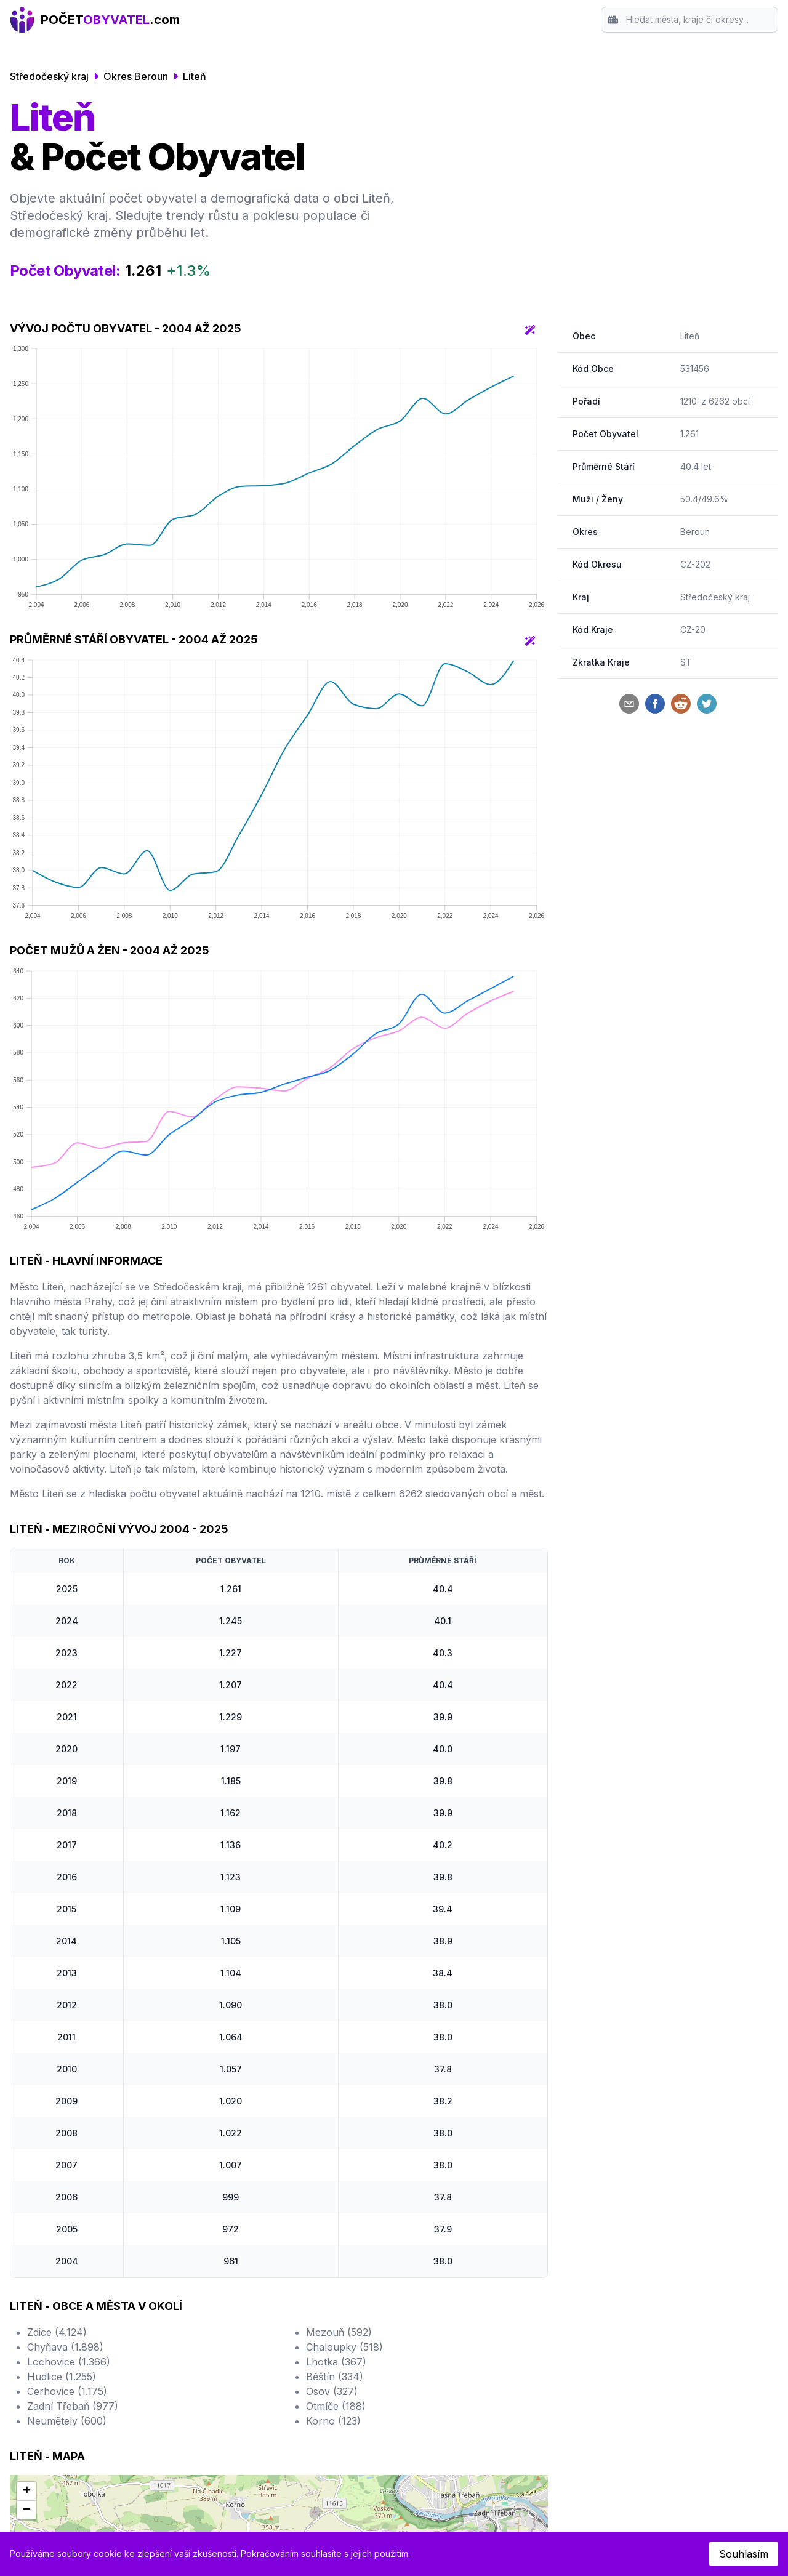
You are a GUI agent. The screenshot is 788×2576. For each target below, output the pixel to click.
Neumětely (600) (67, 2421)
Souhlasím (743, 2554)
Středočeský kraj (49, 76)
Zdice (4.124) (57, 2332)
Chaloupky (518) (344, 2347)
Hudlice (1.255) (61, 2376)
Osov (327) (332, 2391)
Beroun (695, 531)
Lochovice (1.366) (68, 2362)
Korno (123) (333, 2421)
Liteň (194, 76)
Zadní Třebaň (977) (72, 2406)
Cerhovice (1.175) (67, 2391)
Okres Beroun (135, 76)
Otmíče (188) (336, 2406)
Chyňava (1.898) (65, 2347)
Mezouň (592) (339, 2332)
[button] (26, 2491)
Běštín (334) (334, 2376)
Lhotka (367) (336, 2362)
